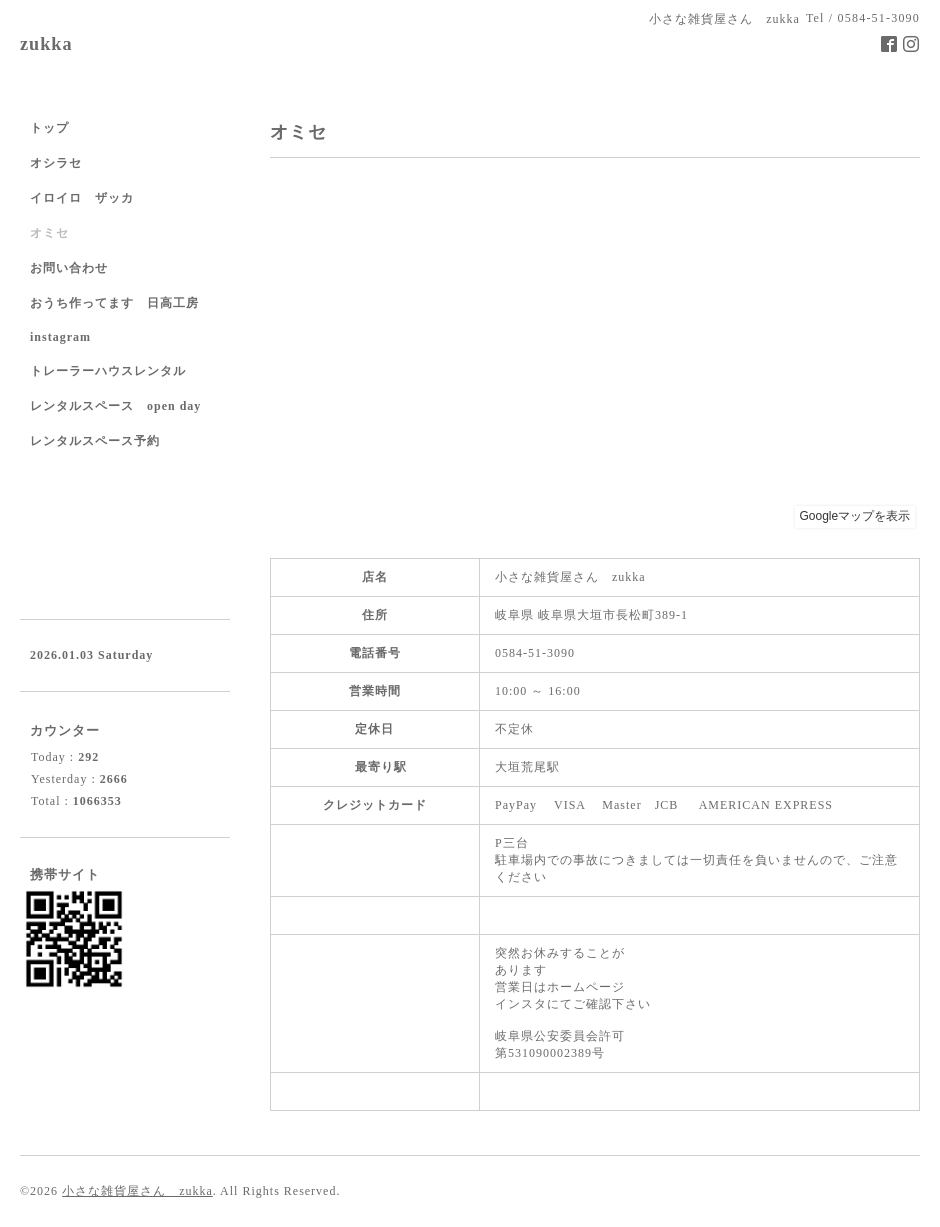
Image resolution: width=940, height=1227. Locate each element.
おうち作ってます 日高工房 (114, 303)
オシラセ (56, 163)
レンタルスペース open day (115, 406)
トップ (49, 128)
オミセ (49, 233)
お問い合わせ (69, 268)
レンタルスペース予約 (95, 441)
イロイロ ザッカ (82, 198)
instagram (60, 337)
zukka (46, 44)
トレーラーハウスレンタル (108, 371)
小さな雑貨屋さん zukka (137, 1191)
